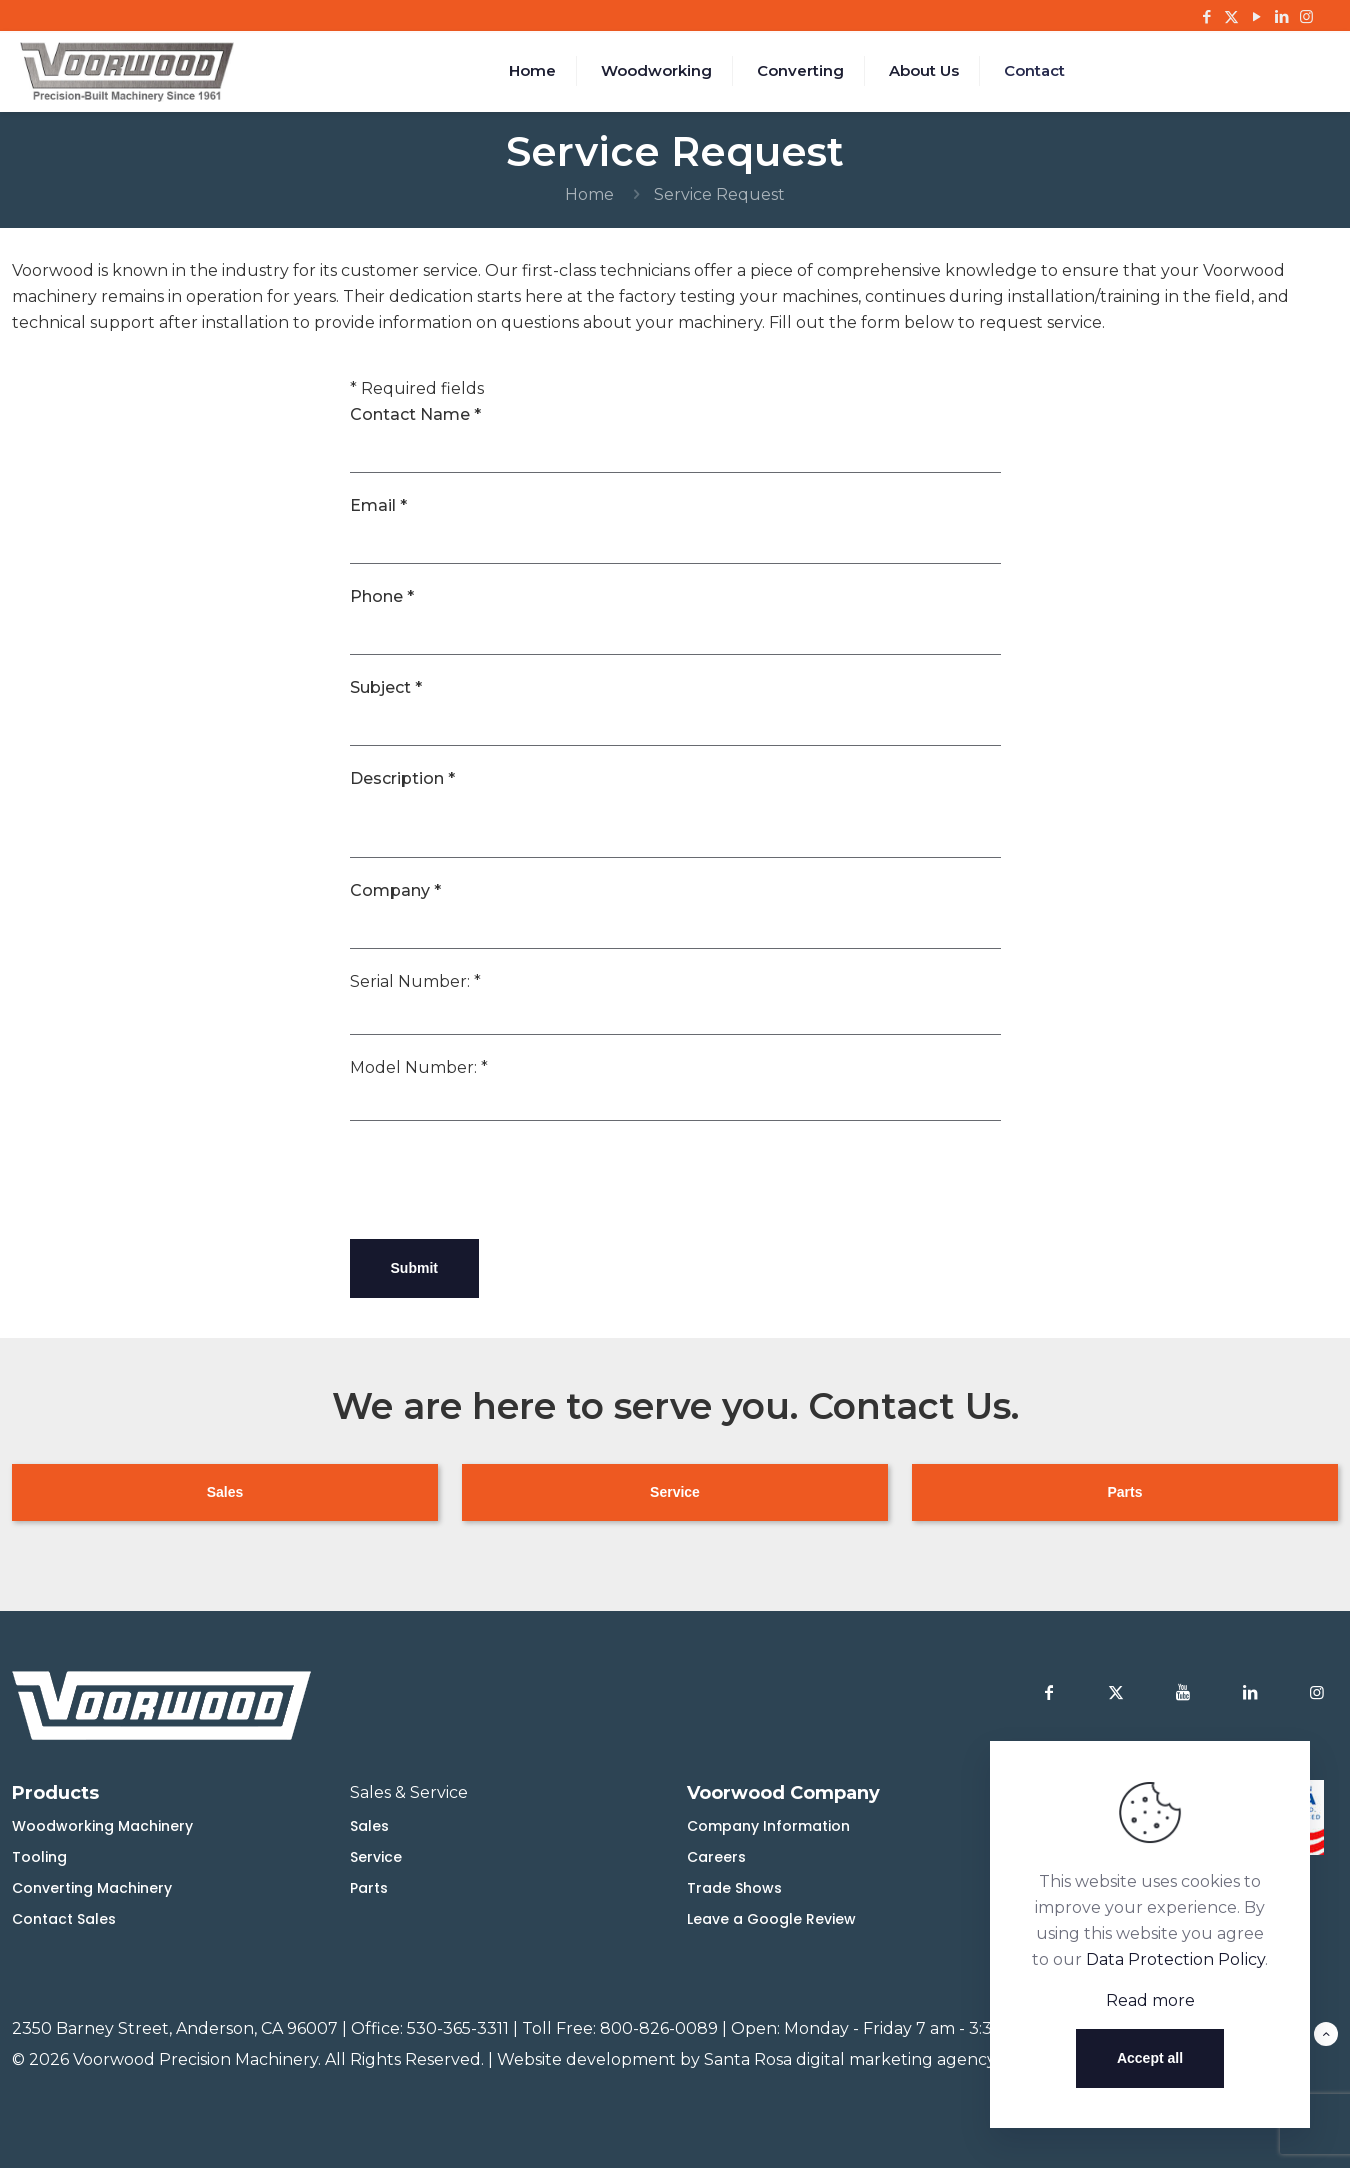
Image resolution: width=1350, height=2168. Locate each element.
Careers (716, 1857)
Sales (369, 1826)
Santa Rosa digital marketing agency (850, 2059)
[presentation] (502, 1180)
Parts (369, 1888)
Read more (1150, 2000)
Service (376, 1857)
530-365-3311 (458, 2028)
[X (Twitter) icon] (1231, 16)
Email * (378, 505)
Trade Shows (734, 1888)
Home (589, 194)
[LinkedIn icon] (1281, 16)
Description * (402, 778)
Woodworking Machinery (102, 1826)
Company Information (768, 1826)
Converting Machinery (92, 1888)
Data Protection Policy (1175, 1959)
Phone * (382, 596)
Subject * (386, 687)
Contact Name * (415, 414)
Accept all (1150, 2058)
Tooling (39, 1857)
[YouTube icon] (1256, 16)
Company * (395, 890)
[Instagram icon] (1306, 16)
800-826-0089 (659, 2028)
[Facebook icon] (1206, 16)
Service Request (719, 194)
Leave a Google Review (771, 1919)
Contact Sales (64, 1919)
